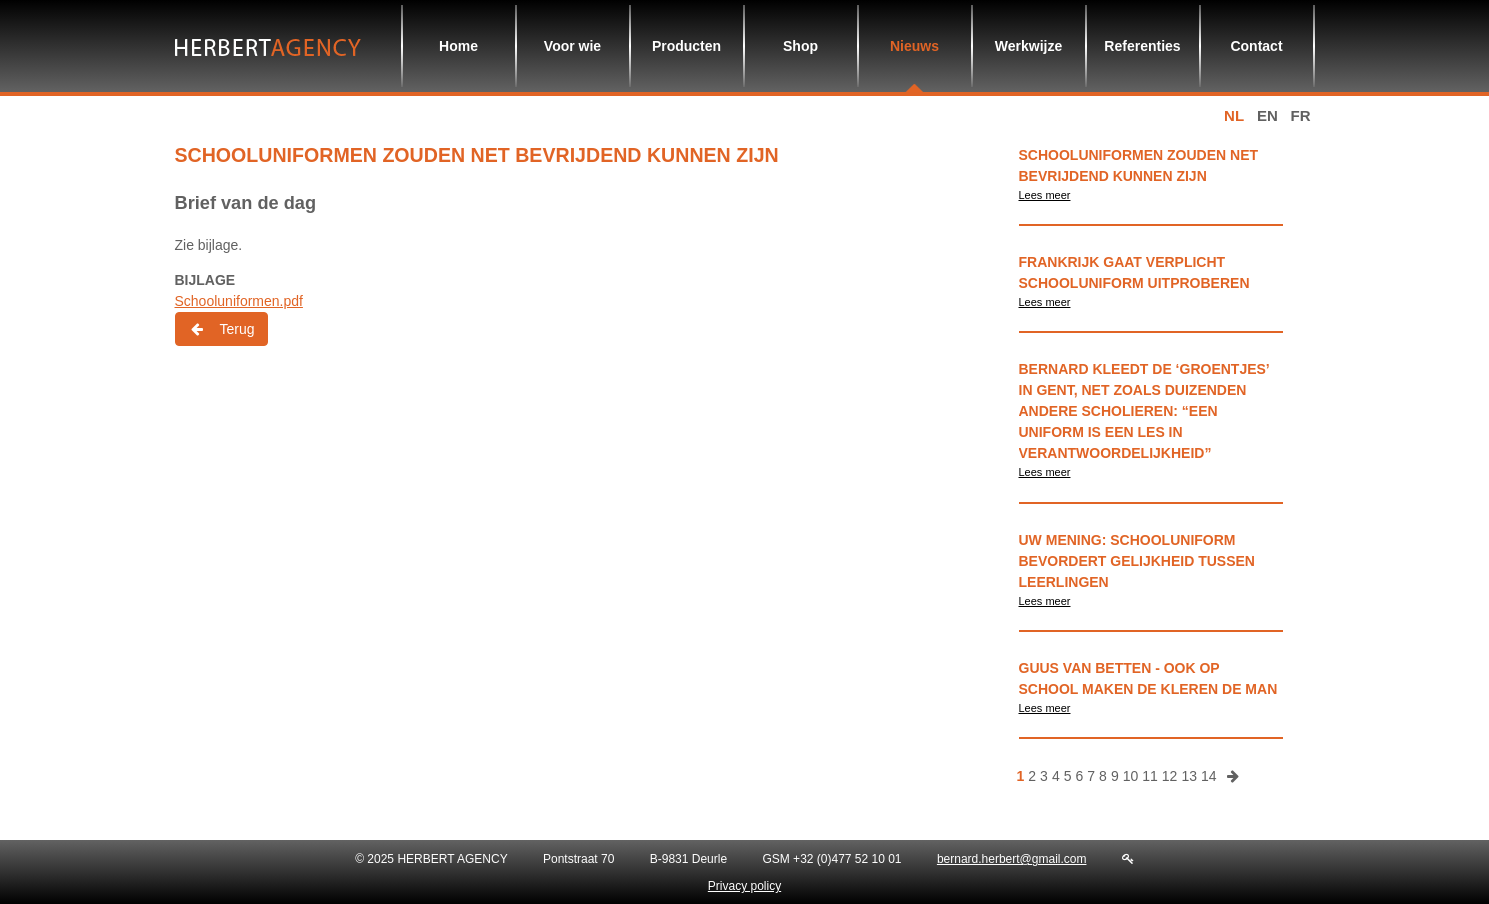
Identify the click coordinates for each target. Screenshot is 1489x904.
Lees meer (1045, 195)
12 (1170, 776)
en (1267, 115)
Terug (221, 329)
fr (1301, 115)
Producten (686, 46)
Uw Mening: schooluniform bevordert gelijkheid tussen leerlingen (1137, 561)
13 (1189, 776)
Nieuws (914, 46)
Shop (800, 46)
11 (1150, 776)
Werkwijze (1028, 46)
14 (1209, 776)
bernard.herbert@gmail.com (1012, 859)
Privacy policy (744, 886)
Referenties (1142, 46)
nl (1234, 115)
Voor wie (572, 46)
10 (1131, 776)
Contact (1256, 46)
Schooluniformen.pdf (239, 301)
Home (458, 46)
